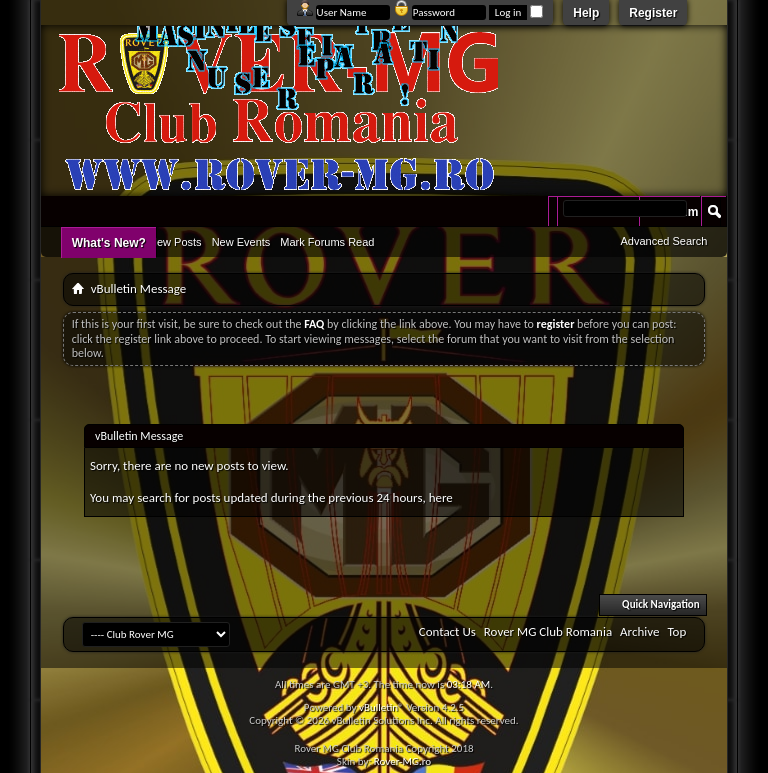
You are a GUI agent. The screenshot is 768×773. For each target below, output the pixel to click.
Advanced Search (663, 241)
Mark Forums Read (327, 242)
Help (586, 13)
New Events (241, 242)
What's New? (109, 243)
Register (653, 13)
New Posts (175, 242)
